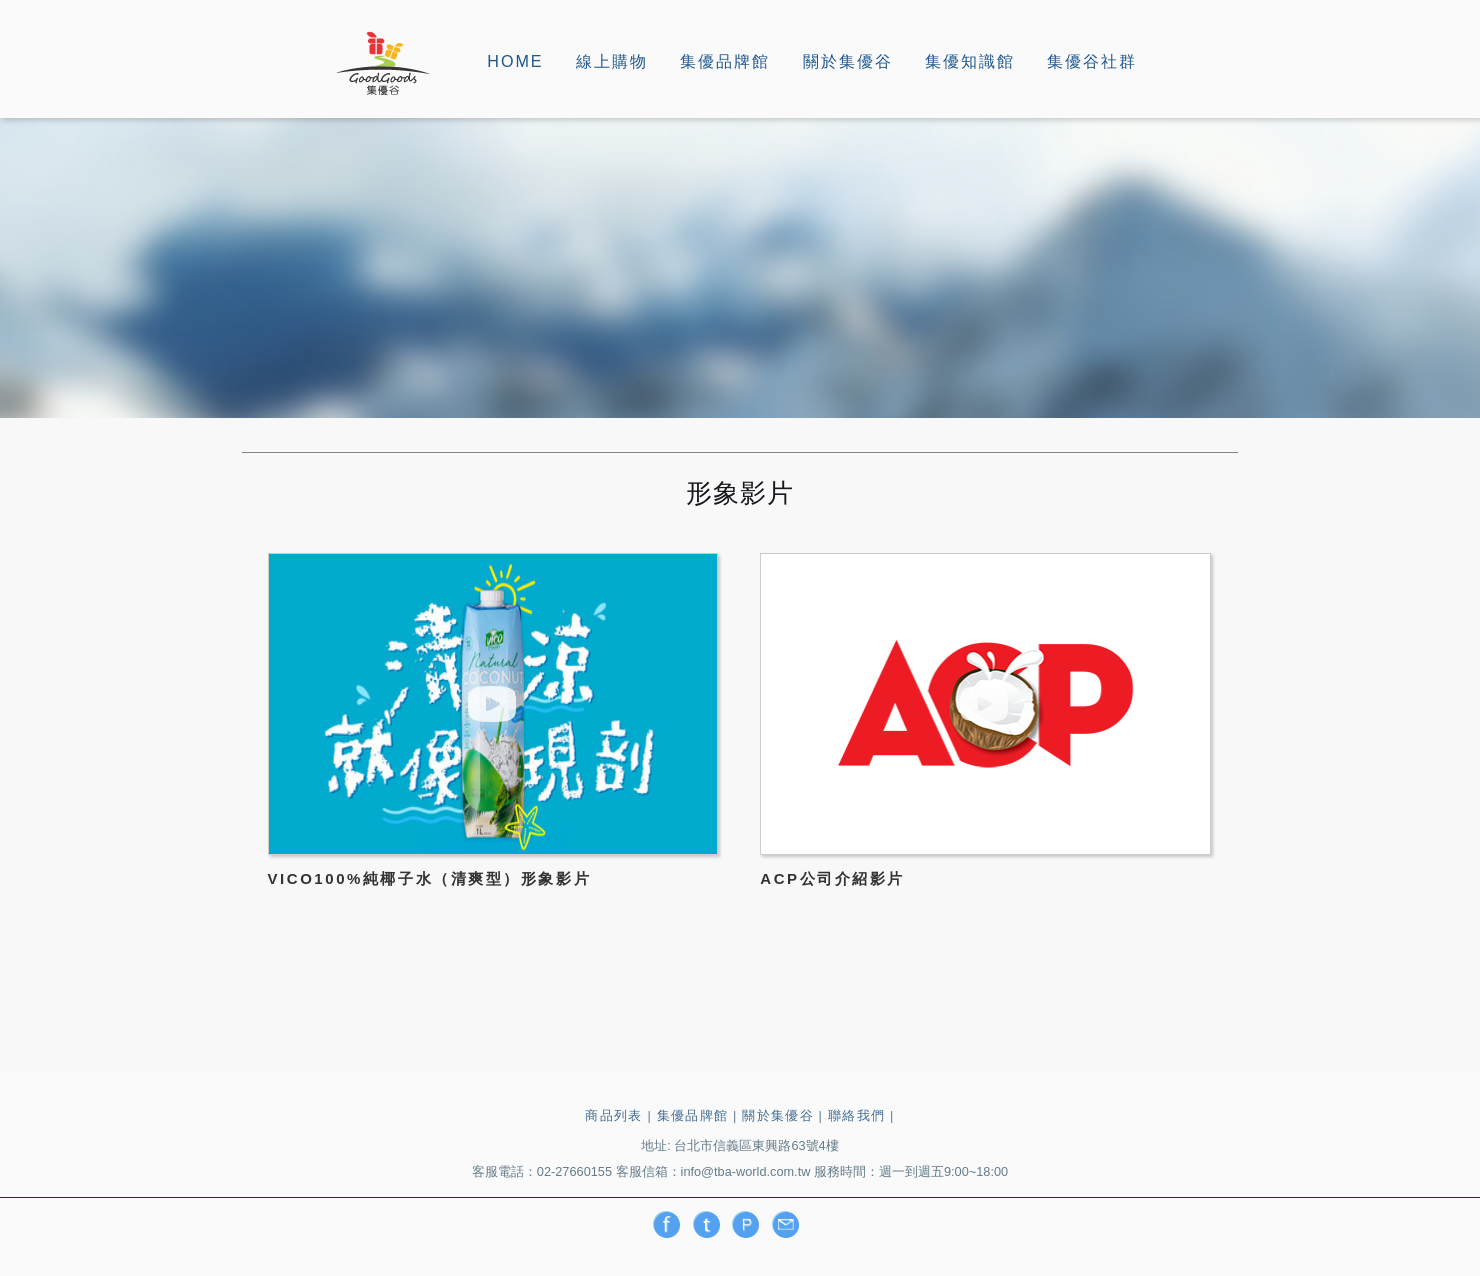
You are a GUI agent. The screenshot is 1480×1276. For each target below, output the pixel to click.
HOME (515, 61)
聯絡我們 (856, 1115)
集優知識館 (970, 61)
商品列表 (613, 1115)
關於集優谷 (848, 61)
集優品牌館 (725, 61)
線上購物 (612, 61)
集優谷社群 (1092, 61)
